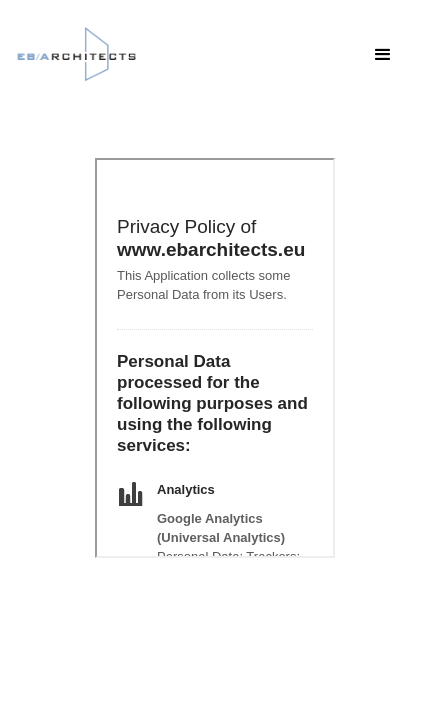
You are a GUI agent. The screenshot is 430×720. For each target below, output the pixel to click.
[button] (383, 55)
